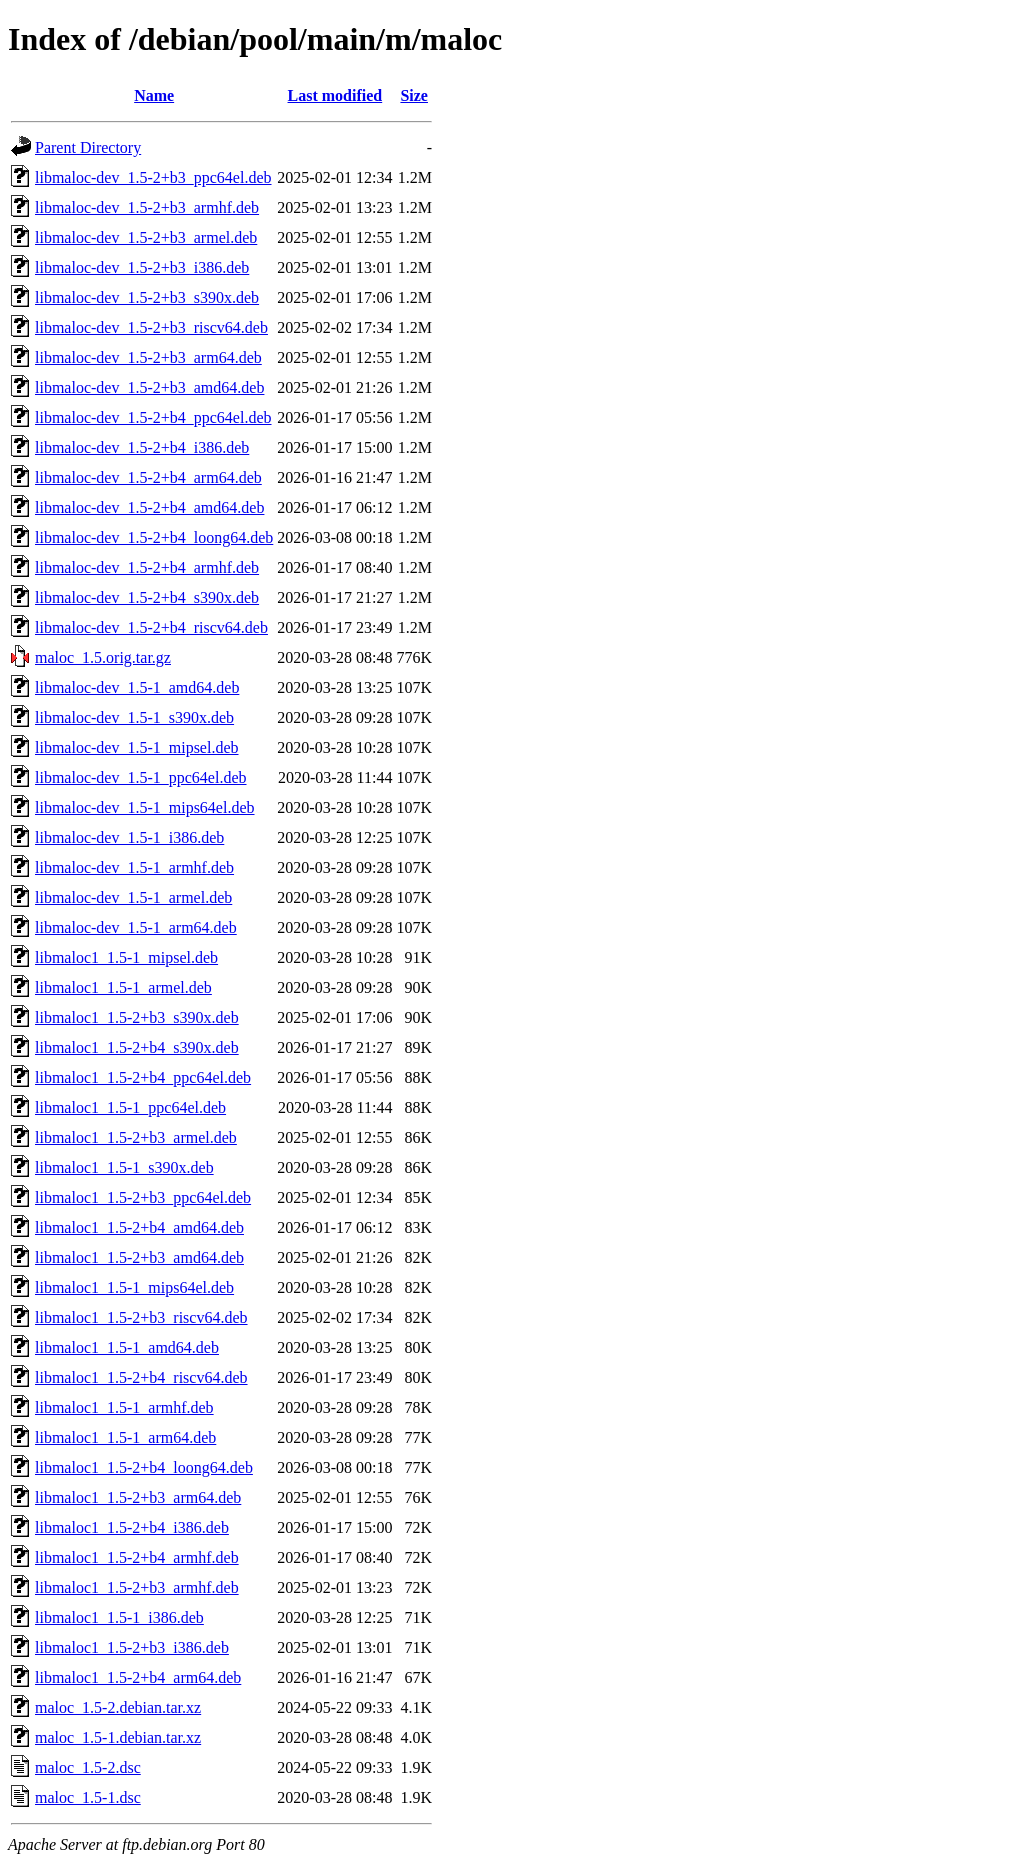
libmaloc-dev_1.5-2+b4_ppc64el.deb (153, 417)
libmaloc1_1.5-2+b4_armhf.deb (137, 1557)
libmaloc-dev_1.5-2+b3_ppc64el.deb (153, 177)
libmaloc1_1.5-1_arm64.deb (125, 1437)
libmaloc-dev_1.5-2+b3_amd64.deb (149, 387)
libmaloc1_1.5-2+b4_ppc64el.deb (143, 1077)
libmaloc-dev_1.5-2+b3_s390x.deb (147, 297)
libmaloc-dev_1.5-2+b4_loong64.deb (154, 537)
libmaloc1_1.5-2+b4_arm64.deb (138, 1677)
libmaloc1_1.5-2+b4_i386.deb (132, 1527)
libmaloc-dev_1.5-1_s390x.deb (134, 717)
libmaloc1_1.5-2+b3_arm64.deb (138, 1497)
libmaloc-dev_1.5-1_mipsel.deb (137, 747)
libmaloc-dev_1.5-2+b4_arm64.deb (148, 477)
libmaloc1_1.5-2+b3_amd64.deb (139, 1257)
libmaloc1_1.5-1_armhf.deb (124, 1407)
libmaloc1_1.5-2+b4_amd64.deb (139, 1227)
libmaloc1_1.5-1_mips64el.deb (134, 1287)
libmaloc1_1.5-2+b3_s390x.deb (137, 1017)
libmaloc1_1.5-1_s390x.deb (124, 1167)
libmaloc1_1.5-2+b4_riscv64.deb (141, 1377)
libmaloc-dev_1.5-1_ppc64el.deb (141, 777)
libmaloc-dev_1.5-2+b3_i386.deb (142, 267)
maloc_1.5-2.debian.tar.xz (118, 1707)
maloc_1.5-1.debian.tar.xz (118, 1737)
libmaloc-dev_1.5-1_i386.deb (129, 837)
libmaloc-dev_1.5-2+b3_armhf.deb (147, 207)
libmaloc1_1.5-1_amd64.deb (127, 1347)
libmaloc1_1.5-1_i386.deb (119, 1617)
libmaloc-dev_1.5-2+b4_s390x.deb (147, 597)
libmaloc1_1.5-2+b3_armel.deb (136, 1137)
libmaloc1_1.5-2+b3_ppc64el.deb (143, 1197)
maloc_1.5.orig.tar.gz (103, 657)
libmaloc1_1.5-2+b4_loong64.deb (144, 1467)
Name (154, 95)
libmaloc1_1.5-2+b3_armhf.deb (137, 1587)
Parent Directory (88, 147)
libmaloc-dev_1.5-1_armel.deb (133, 897)
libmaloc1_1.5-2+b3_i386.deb (132, 1647)
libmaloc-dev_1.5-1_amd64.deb (137, 687)
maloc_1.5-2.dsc (88, 1767)
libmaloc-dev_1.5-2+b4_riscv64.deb (151, 627)
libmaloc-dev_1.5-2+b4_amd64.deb (149, 507)
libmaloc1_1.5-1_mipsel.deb (126, 957)
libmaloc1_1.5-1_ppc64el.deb (130, 1107)
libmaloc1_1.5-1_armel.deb (123, 987)
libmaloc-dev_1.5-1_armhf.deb (134, 867)
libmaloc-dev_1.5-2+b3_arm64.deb (148, 357)
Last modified (335, 95)
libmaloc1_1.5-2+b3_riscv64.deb (141, 1317)
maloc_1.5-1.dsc (88, 1797)
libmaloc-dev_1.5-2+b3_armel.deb (146, 237)
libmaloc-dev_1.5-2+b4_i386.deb (142, 447)
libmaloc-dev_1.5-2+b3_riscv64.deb (151, 327)
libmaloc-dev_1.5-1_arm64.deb (136, 927)
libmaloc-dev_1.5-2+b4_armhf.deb (147, 567)
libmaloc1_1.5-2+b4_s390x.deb (137, 1047)
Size (414, 95)
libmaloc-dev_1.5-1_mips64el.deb (145, 807)
